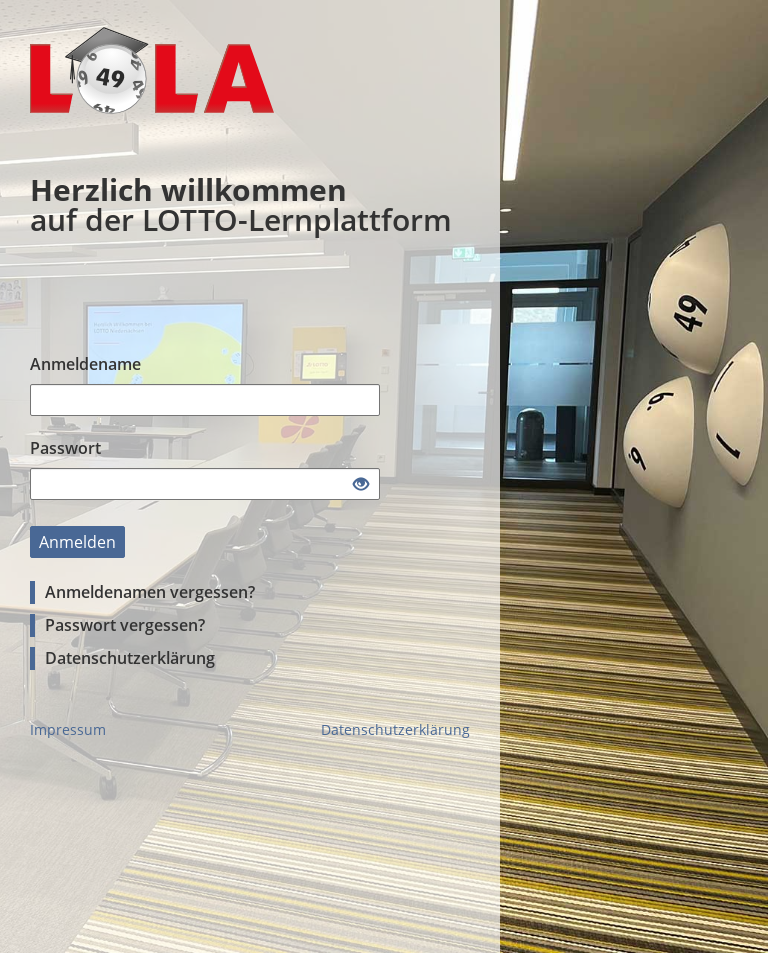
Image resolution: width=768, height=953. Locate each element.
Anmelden (77, 542)
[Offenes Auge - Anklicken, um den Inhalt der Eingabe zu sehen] (361, 485)
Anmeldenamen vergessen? (150, 592)
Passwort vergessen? (125, 625)
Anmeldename (85, 364)
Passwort (65, 448)
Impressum (68, 729)
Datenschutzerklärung (130, 658)
